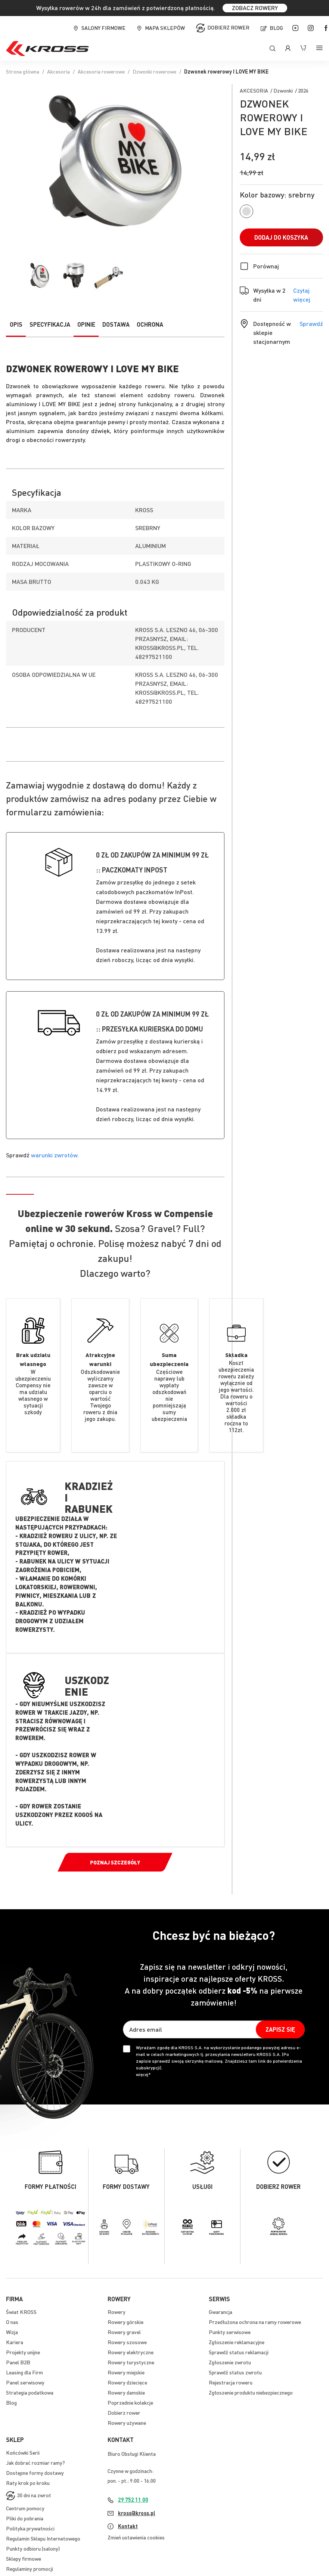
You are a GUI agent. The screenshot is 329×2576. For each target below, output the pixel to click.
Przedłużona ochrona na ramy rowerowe (255, 2321)
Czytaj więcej (308, 295)
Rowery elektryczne (130, 2352)
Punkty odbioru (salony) (33, 2548)
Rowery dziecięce (127, 2382)
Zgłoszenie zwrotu (230, 2362)
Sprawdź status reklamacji (239, 2352)
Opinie (86, 324)
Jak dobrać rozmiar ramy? (35, 2462)
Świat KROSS (21, 2311)
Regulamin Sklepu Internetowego (43, 2538)
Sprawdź (311, 323)
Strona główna (22, 71)
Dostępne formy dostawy (35, 2472)
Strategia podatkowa (29, 2392)
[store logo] (47, 48)
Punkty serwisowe (230, 2331)
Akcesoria (58, 71)
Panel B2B (18, 2362)
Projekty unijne (23, 2352)
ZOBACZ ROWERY (255, 8)
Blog (276, 27)
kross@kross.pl (136, 2513)
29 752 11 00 (133, 2499)
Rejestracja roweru (230, 2382)
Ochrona (150, 324)
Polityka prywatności (30, 2528)
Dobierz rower (228, 27)
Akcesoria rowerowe (101, 71)
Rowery (116, 2311)
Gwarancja (220, 2311)
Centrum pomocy (25, 2508)
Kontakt (128, 2526)
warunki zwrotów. (55, 1155)
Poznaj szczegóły (115, 1862)
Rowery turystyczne (131, 2362)
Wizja (12, 2331)
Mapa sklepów (165, 27)
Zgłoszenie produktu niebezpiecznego (251, 2392)
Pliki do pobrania (24, 2518)
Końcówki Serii (23, 2452)
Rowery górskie (125, 2321)
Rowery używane (127, 2422)
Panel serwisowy (25, 2382)
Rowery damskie (126, 2392)
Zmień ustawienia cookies (136, 2537)
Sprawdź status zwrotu (235, 2372)
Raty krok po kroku (28, 2482)
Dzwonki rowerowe (154, 71)
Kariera (14, 2342)
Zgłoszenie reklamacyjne (236, 2342)
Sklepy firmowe (23, 2558)
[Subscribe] (280, 2029)
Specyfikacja (50, 324)
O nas (12, 2321)
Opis (16, 324)
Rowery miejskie (126, 2372)
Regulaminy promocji (29, 2568)
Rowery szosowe (127, 2342)
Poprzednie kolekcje (130, 2402)
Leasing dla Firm (24, 2372)
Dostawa (116, 324)
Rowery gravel (124, 2331)
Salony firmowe (103, 27)
